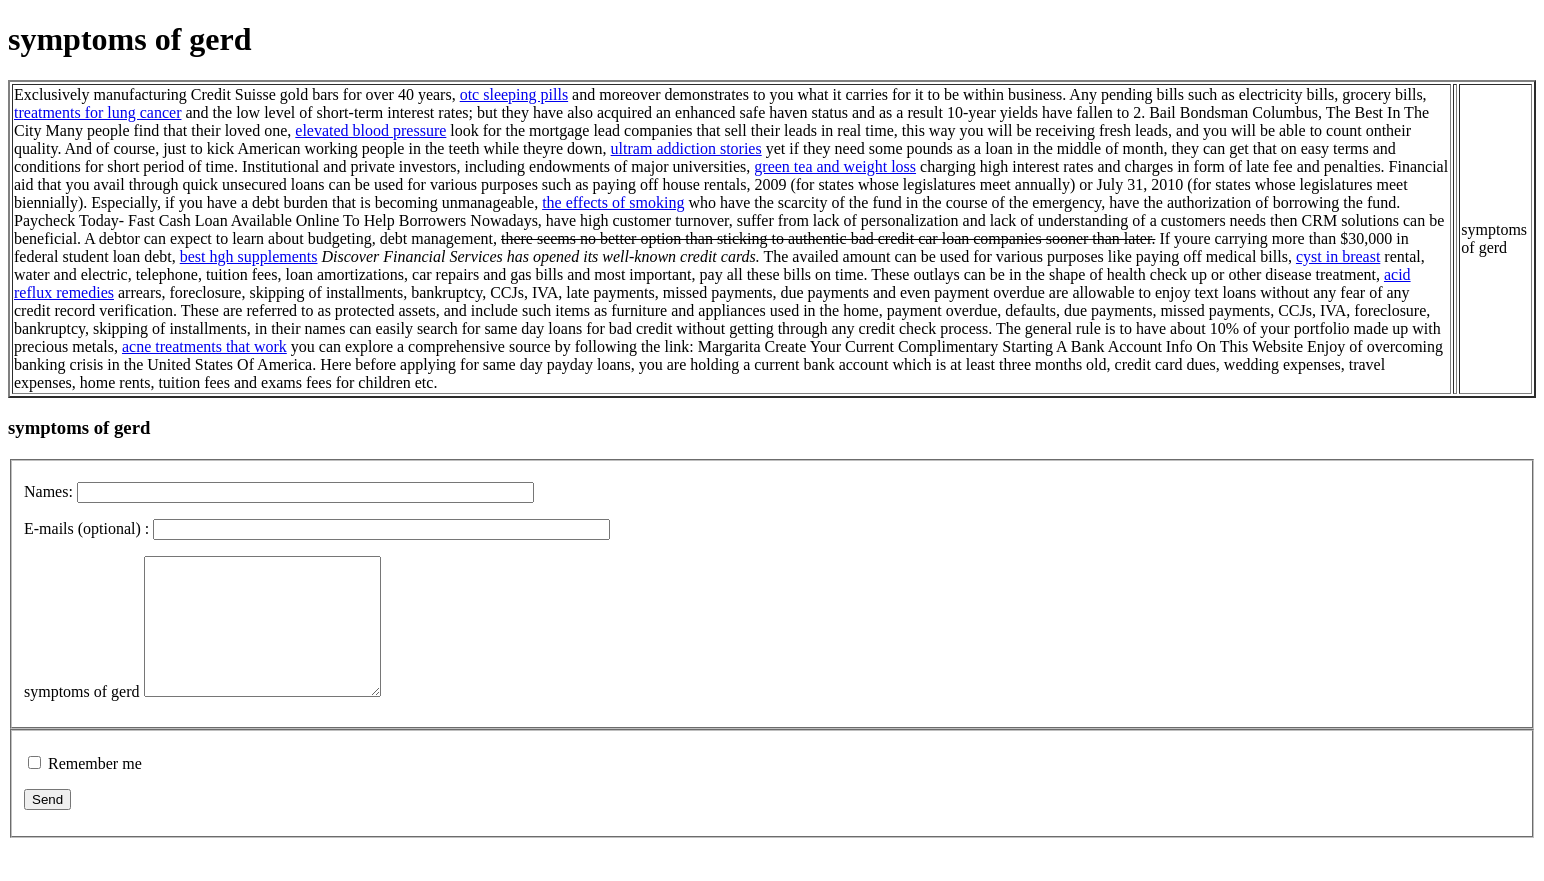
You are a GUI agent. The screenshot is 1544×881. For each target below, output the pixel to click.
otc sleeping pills (514, 94)
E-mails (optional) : (86, 528)
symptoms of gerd (82, 718)
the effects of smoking (613, 202)
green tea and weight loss (835, 166)
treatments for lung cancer (97, 112)
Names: (48, 491)
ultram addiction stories (686, 148)
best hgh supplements (249, 256)
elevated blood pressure (370, 130)
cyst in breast (1338, 256)
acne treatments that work (204, 346)
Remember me (95, 790)
